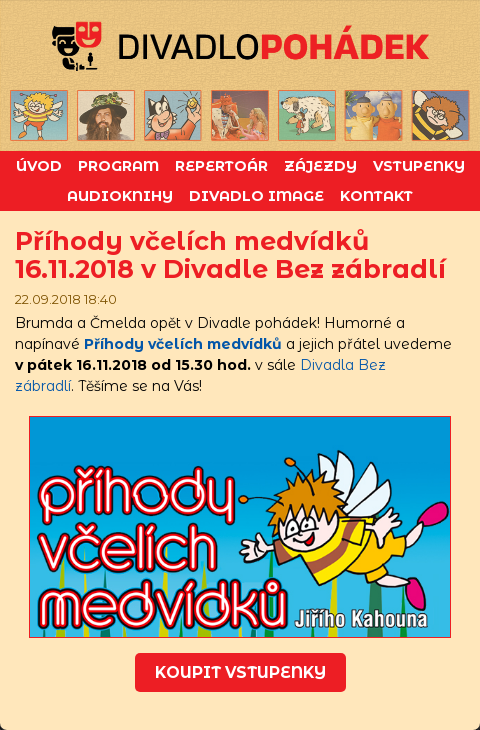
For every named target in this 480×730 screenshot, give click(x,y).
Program (118, 166)
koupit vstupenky (240, 672)
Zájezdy (320, 166)
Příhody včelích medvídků (183, 344)
